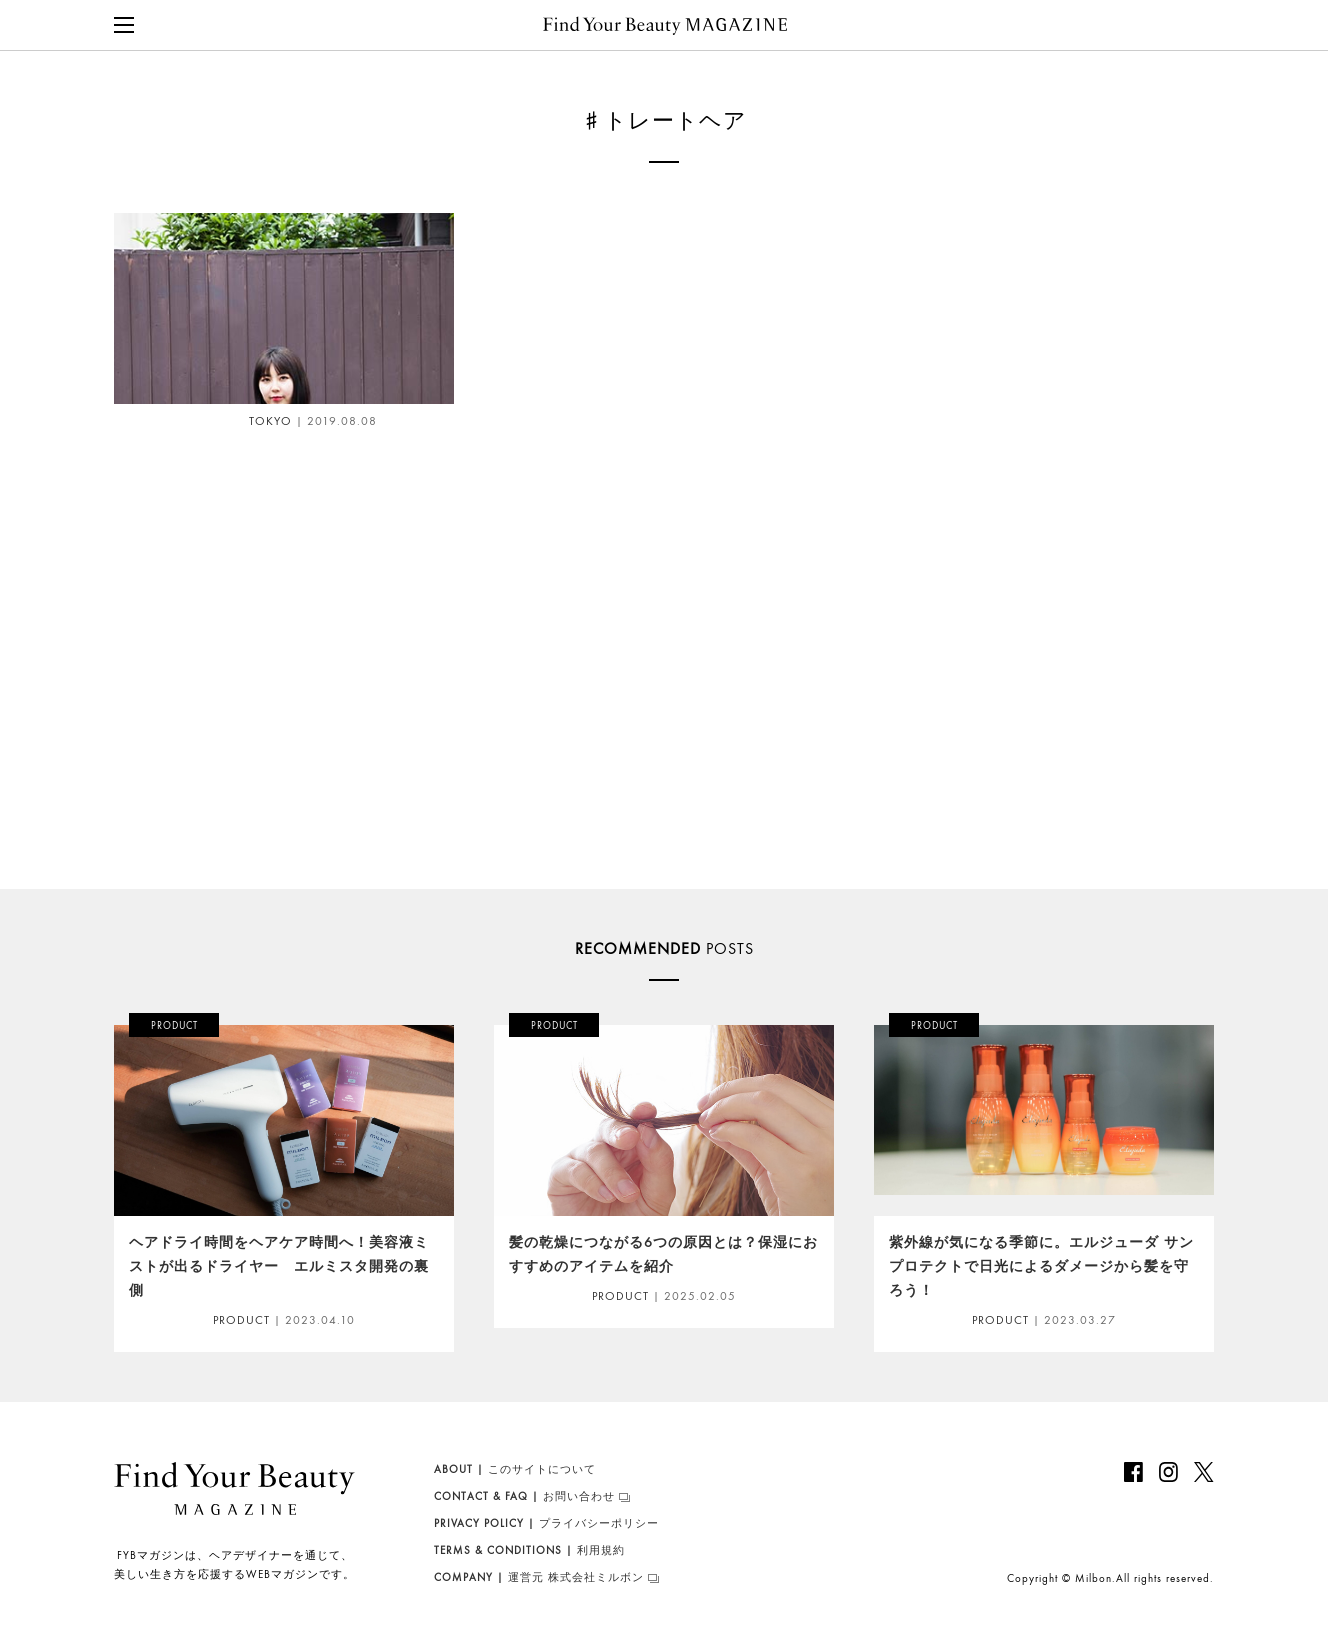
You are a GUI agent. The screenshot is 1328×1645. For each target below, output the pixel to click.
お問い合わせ (524, 1496)
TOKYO (241, 421)
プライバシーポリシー (546, 1523)
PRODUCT (241, 1320)
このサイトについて (515, 1469)
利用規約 (529, 1550)
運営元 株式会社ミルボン (539, 1577)
